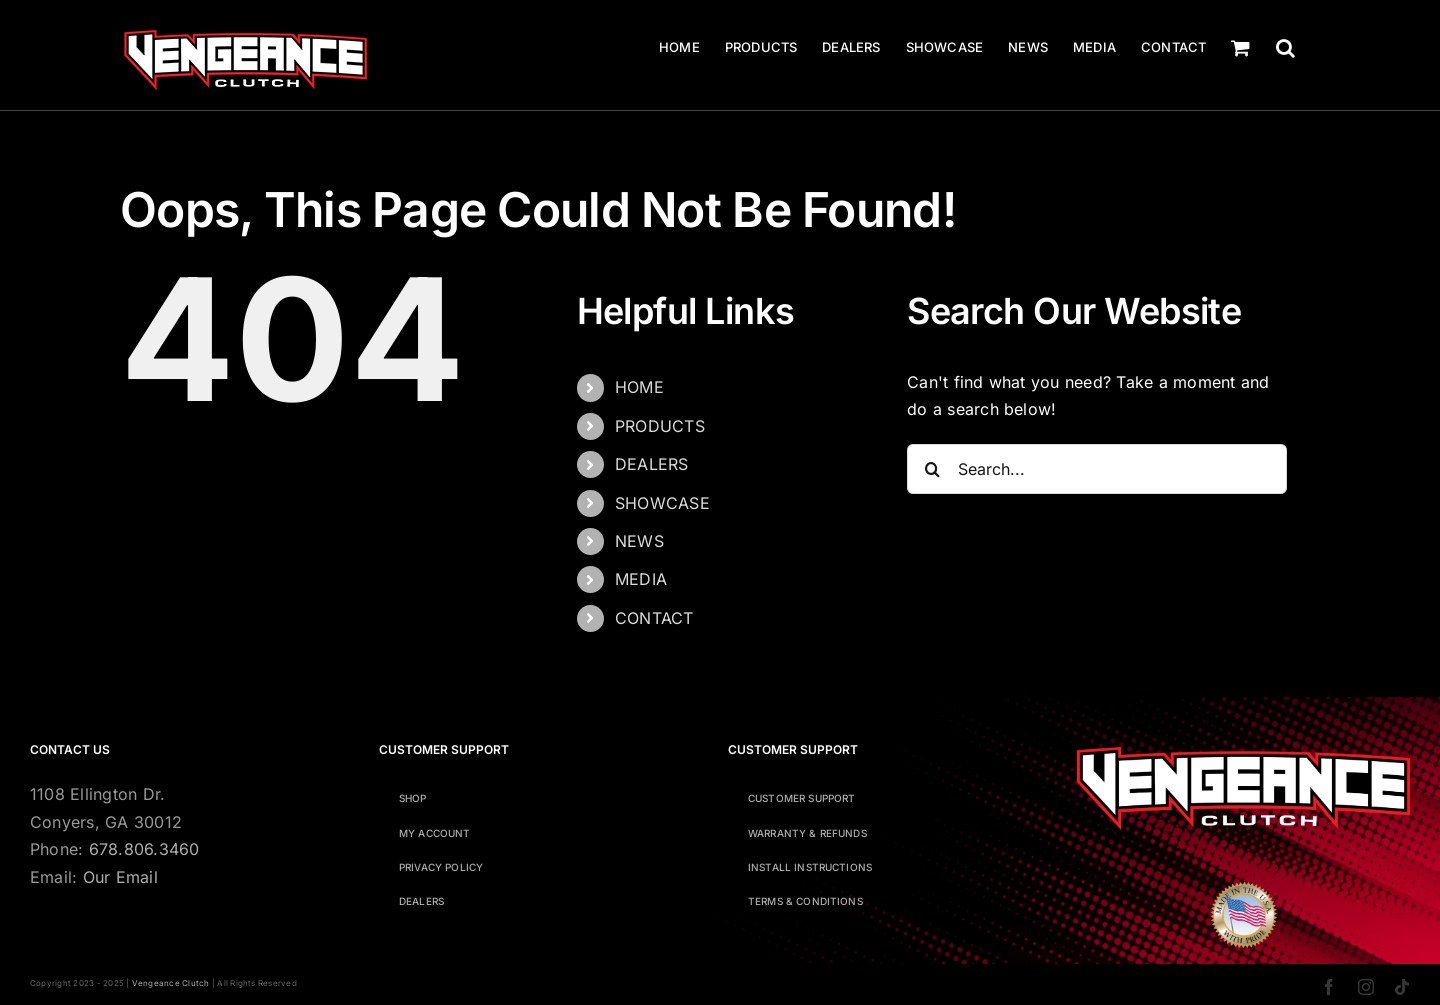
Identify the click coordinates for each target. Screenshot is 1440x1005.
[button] (1285, 47)
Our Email (120, 877)
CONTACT (654, 618)
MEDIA (641, 579)
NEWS (639, 541)
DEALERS (652, 464)
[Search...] (1097, 469)
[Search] (932, 469)
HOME (639, 387)
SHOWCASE (662, 503)
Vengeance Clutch (171, 983)
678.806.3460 (144, 849)
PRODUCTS (660, 426)
